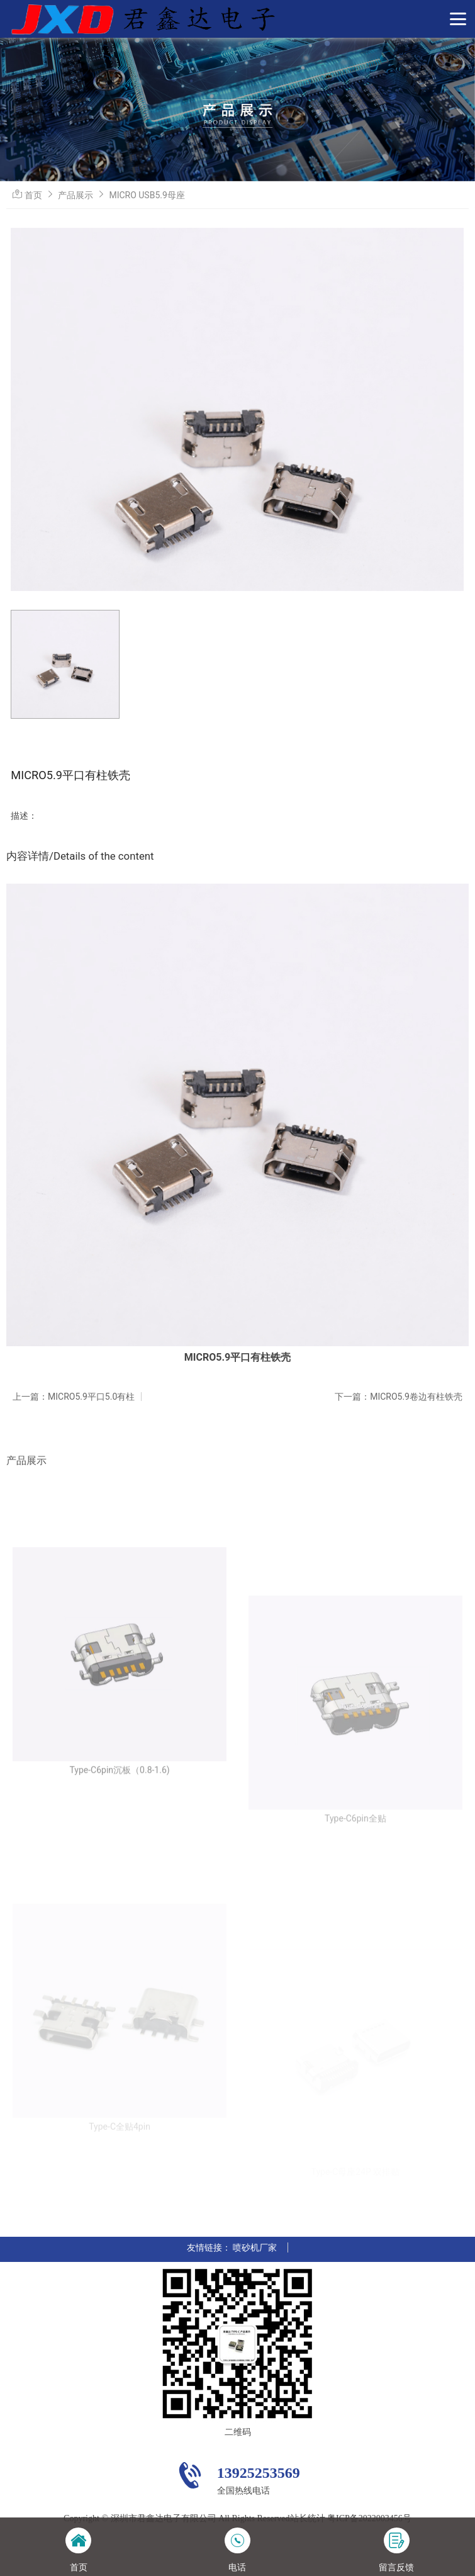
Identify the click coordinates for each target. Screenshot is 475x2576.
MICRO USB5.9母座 (146, 195)
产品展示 (75, 195)
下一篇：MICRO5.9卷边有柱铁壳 (398, 1396)
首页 (33, 195)
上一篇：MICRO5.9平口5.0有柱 (74, 1396)
